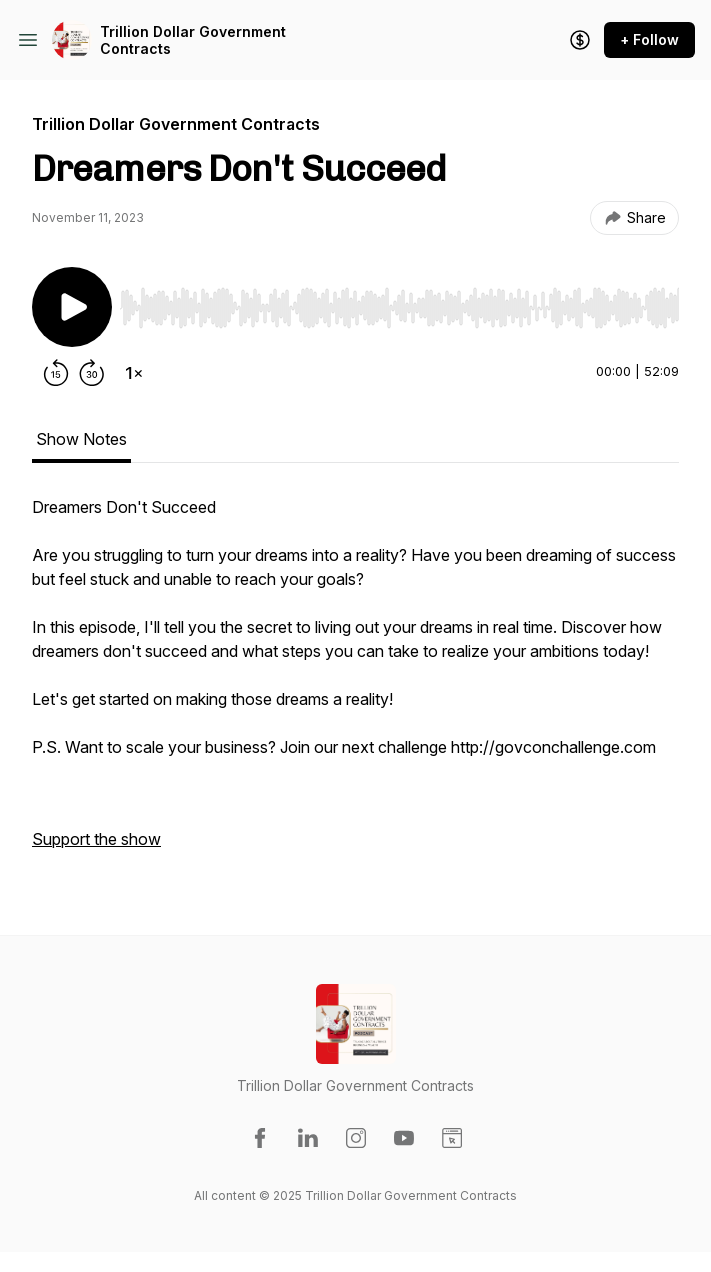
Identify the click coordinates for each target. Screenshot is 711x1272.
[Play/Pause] (72, 307)
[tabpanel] (355, 683)
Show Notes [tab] (81, 439)
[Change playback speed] (134, 373)
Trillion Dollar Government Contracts (193, 40)
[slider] (399, 308)
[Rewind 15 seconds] (56, 373)
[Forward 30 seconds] (92, 373)
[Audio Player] (399, 302)
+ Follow (649, 39)
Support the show (96, 839)
